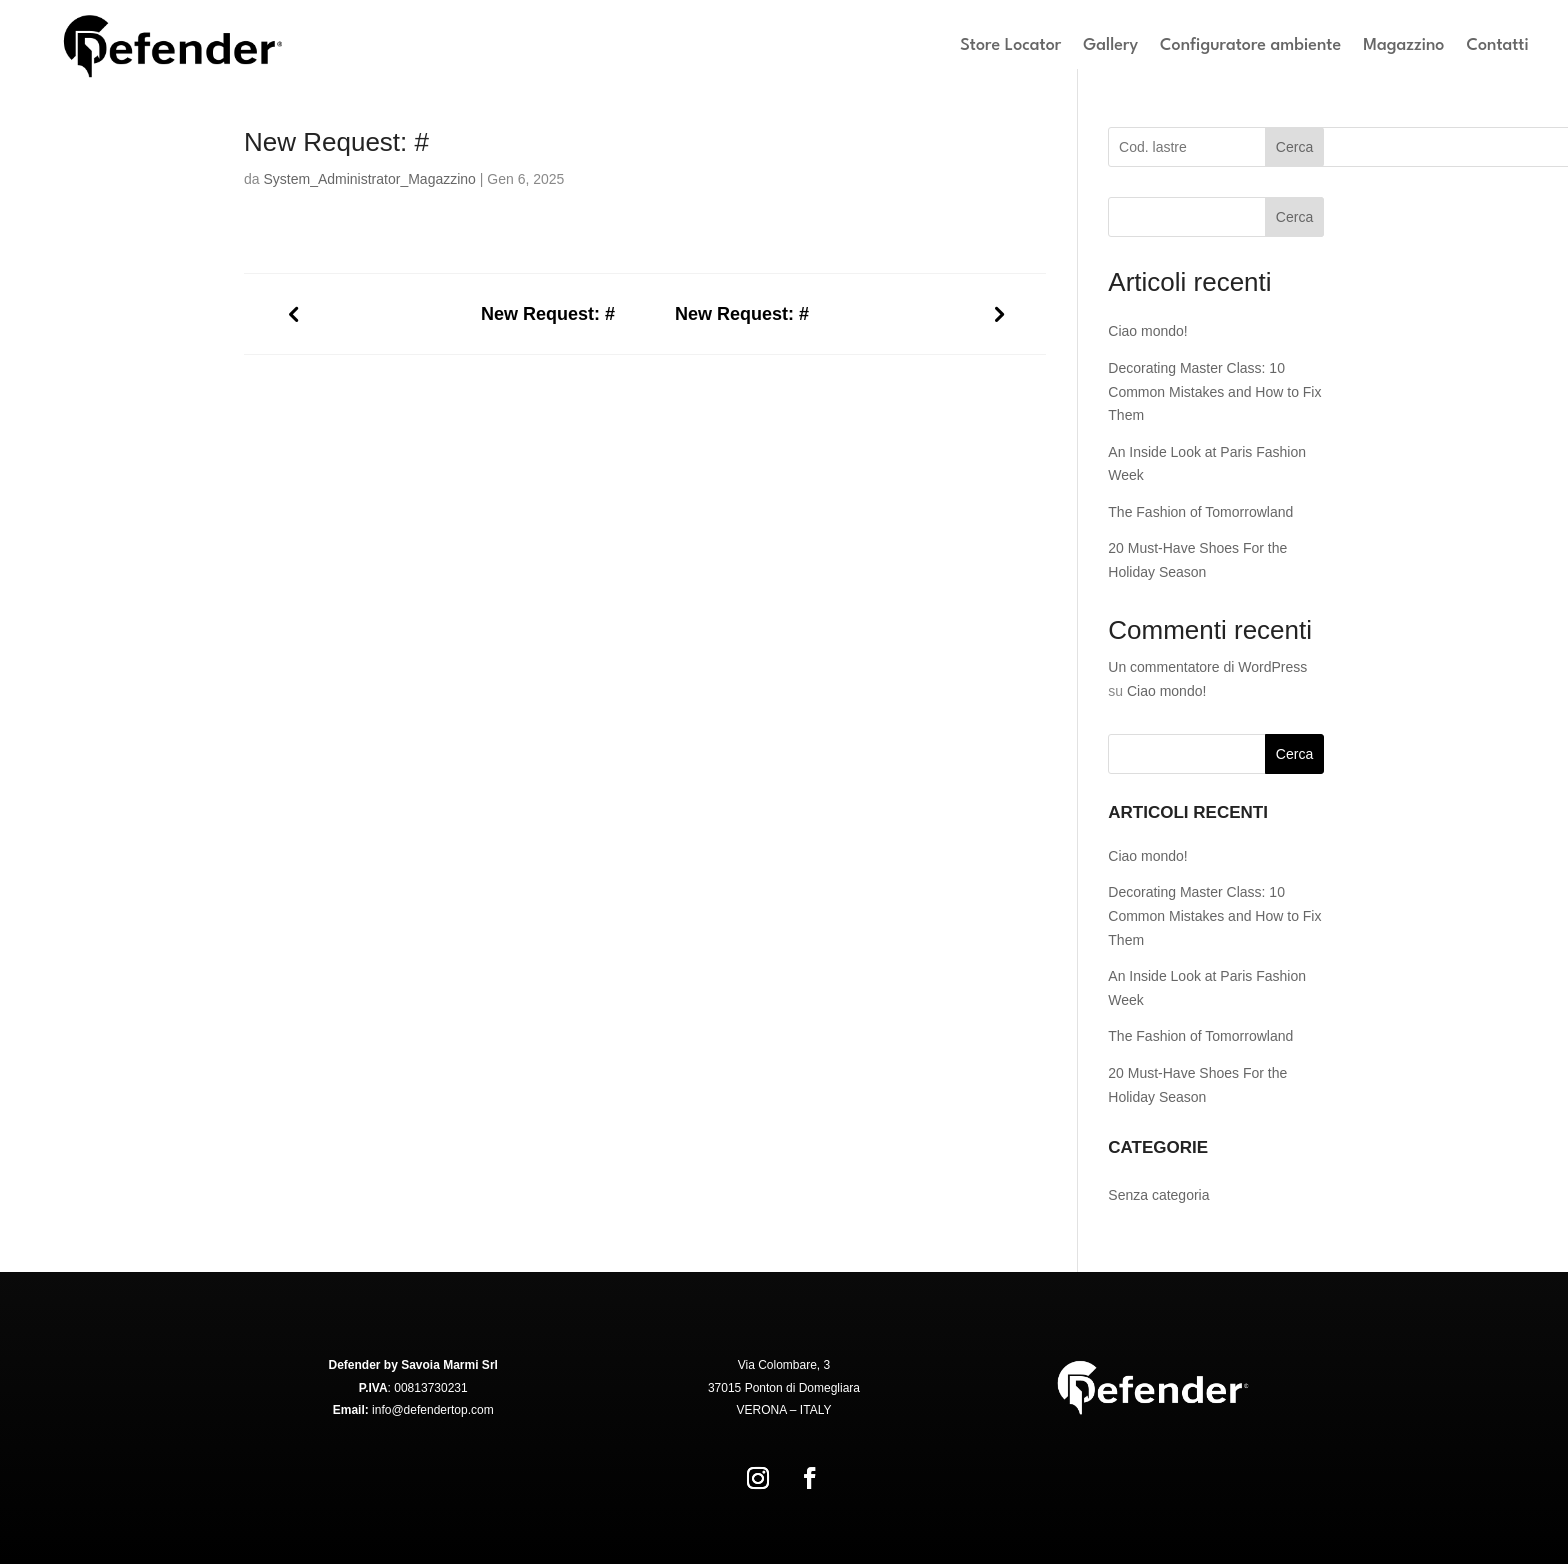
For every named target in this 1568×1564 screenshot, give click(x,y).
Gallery (1110, 45)
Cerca (1294, 147)
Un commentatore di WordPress (1207, 667)
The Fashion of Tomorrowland (1200, 512)
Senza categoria (1158, 1195)
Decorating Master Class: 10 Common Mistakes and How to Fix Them (1214, 392)
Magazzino (1403, 45)
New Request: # (548, 314)
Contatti (1497, 45)
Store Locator (1010, 45)
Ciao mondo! (1147, 331)
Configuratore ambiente (1250, 45)
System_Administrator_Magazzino (369, 179)
